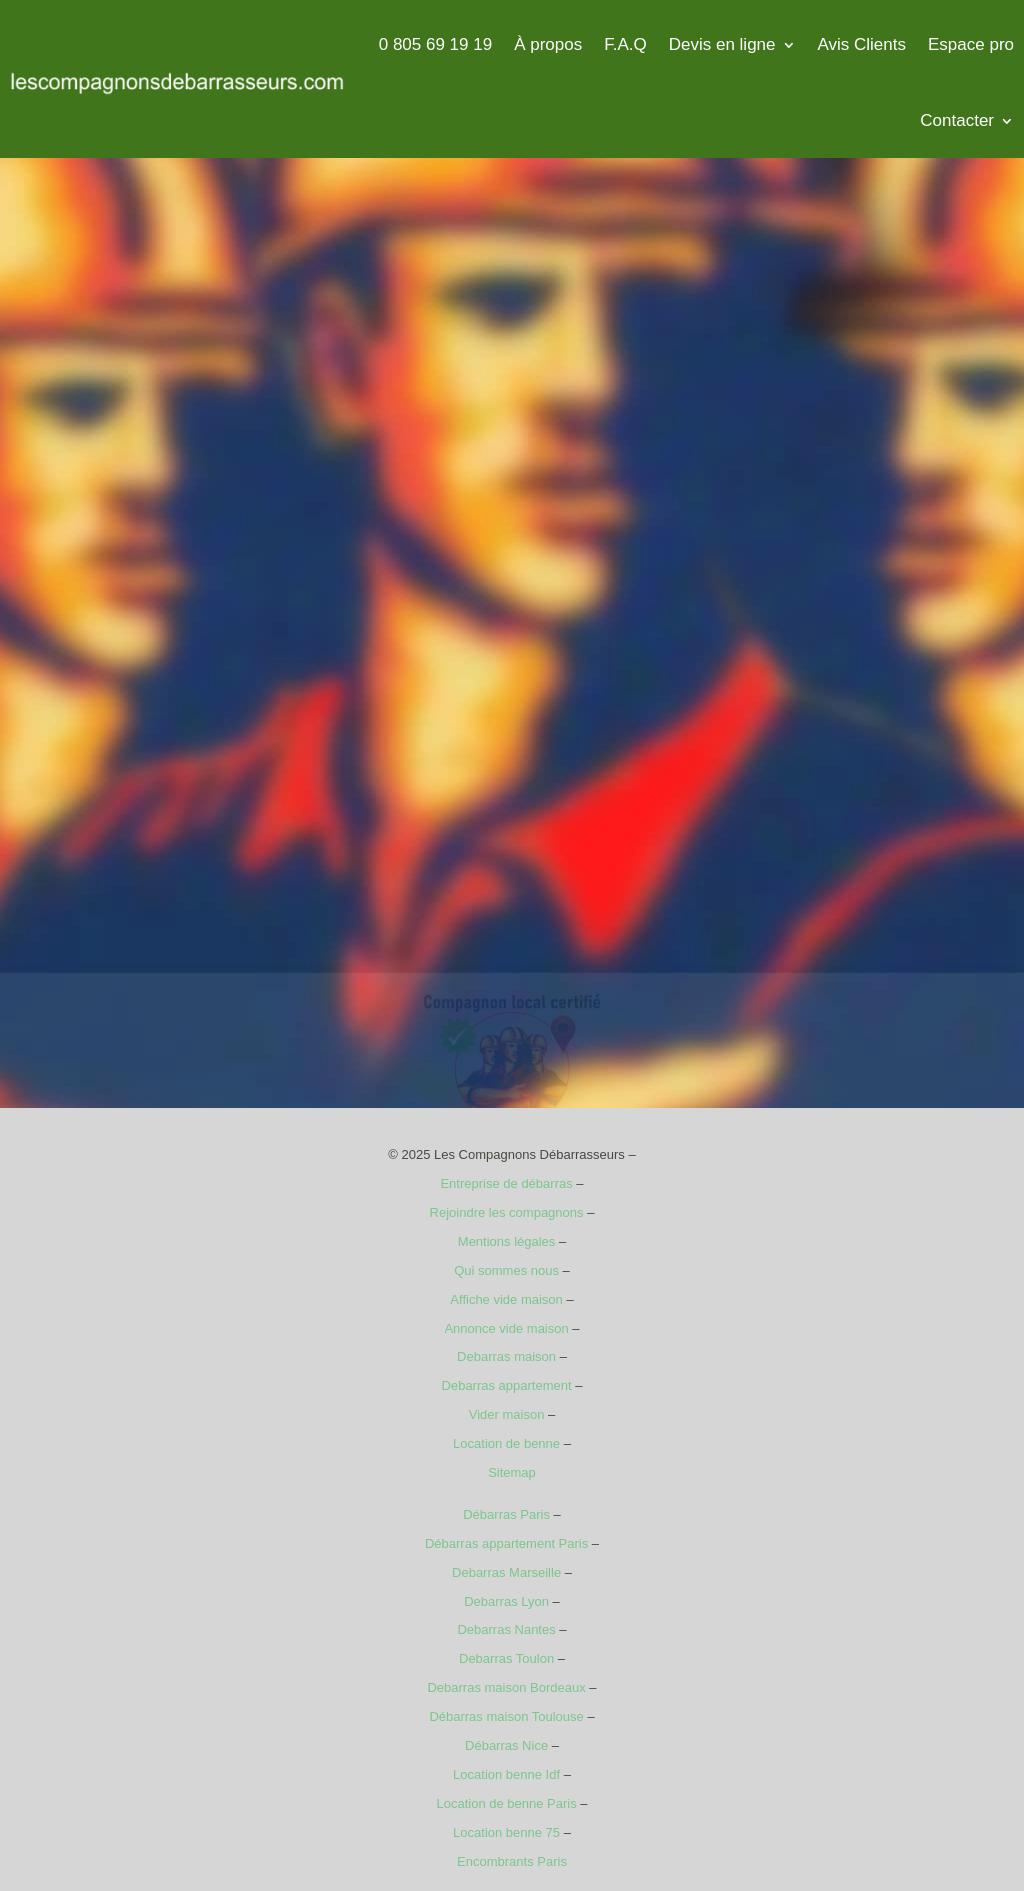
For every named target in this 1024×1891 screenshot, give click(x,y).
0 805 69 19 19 (435, 44)
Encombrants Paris (512, 1861)
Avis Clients (862, 44)
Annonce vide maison (506, 1328)
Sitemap (512, 1472)
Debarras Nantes (506, 1629)
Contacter (957, 120)
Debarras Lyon (506, 1601)
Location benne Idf (506, 1774)
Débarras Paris (506, 1514)
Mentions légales (507, 1241)
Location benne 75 (506, 1832)
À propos (548, 44)
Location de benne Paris (506, 1803)
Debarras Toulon (506, 1658)
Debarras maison (506, 1356)
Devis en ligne (722, 44)
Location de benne (506, 1443)
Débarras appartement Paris (506, 1543)
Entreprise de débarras (506, 1183)
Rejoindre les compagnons (507, 1212)
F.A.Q (625, 44)
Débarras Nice (506, 1745)
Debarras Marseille (506, 1572)
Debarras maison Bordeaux (506, 1687)
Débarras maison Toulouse (506, 1716)
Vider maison (507, 1414)
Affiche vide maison (506, 1299)
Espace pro (971, 44)
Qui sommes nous (506, 1270)
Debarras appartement (507, 1385)
